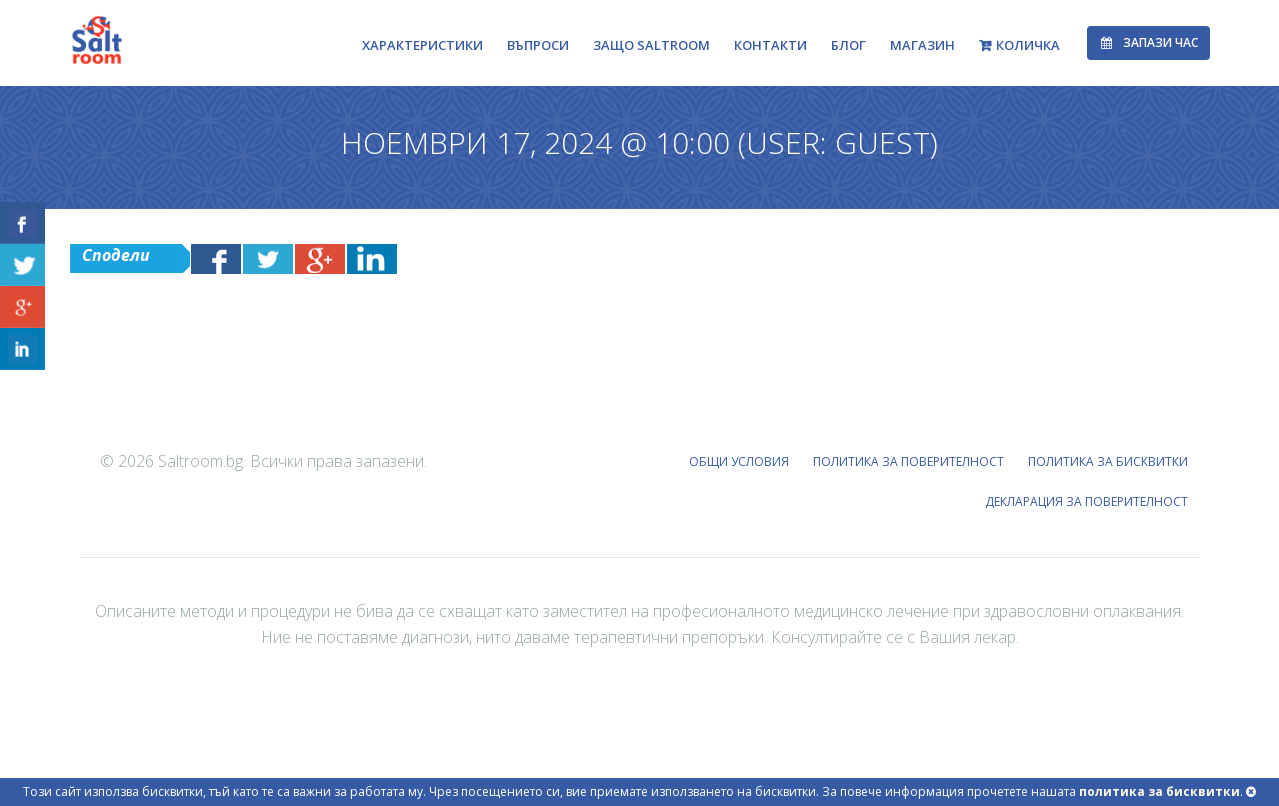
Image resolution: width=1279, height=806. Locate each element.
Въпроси (538, 45)
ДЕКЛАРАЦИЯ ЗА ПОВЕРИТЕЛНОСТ (1087, 501)
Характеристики (422, 45)
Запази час (1148, 42)
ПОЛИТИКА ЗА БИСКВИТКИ (1109, 461)
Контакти (770, 45)
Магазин (922, 45)
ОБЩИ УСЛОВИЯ (742, 461)
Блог (848, 45)
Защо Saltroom (651, 45)
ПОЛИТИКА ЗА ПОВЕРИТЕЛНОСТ (910, 461)
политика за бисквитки (1159, 791)
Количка (1028, 45)
